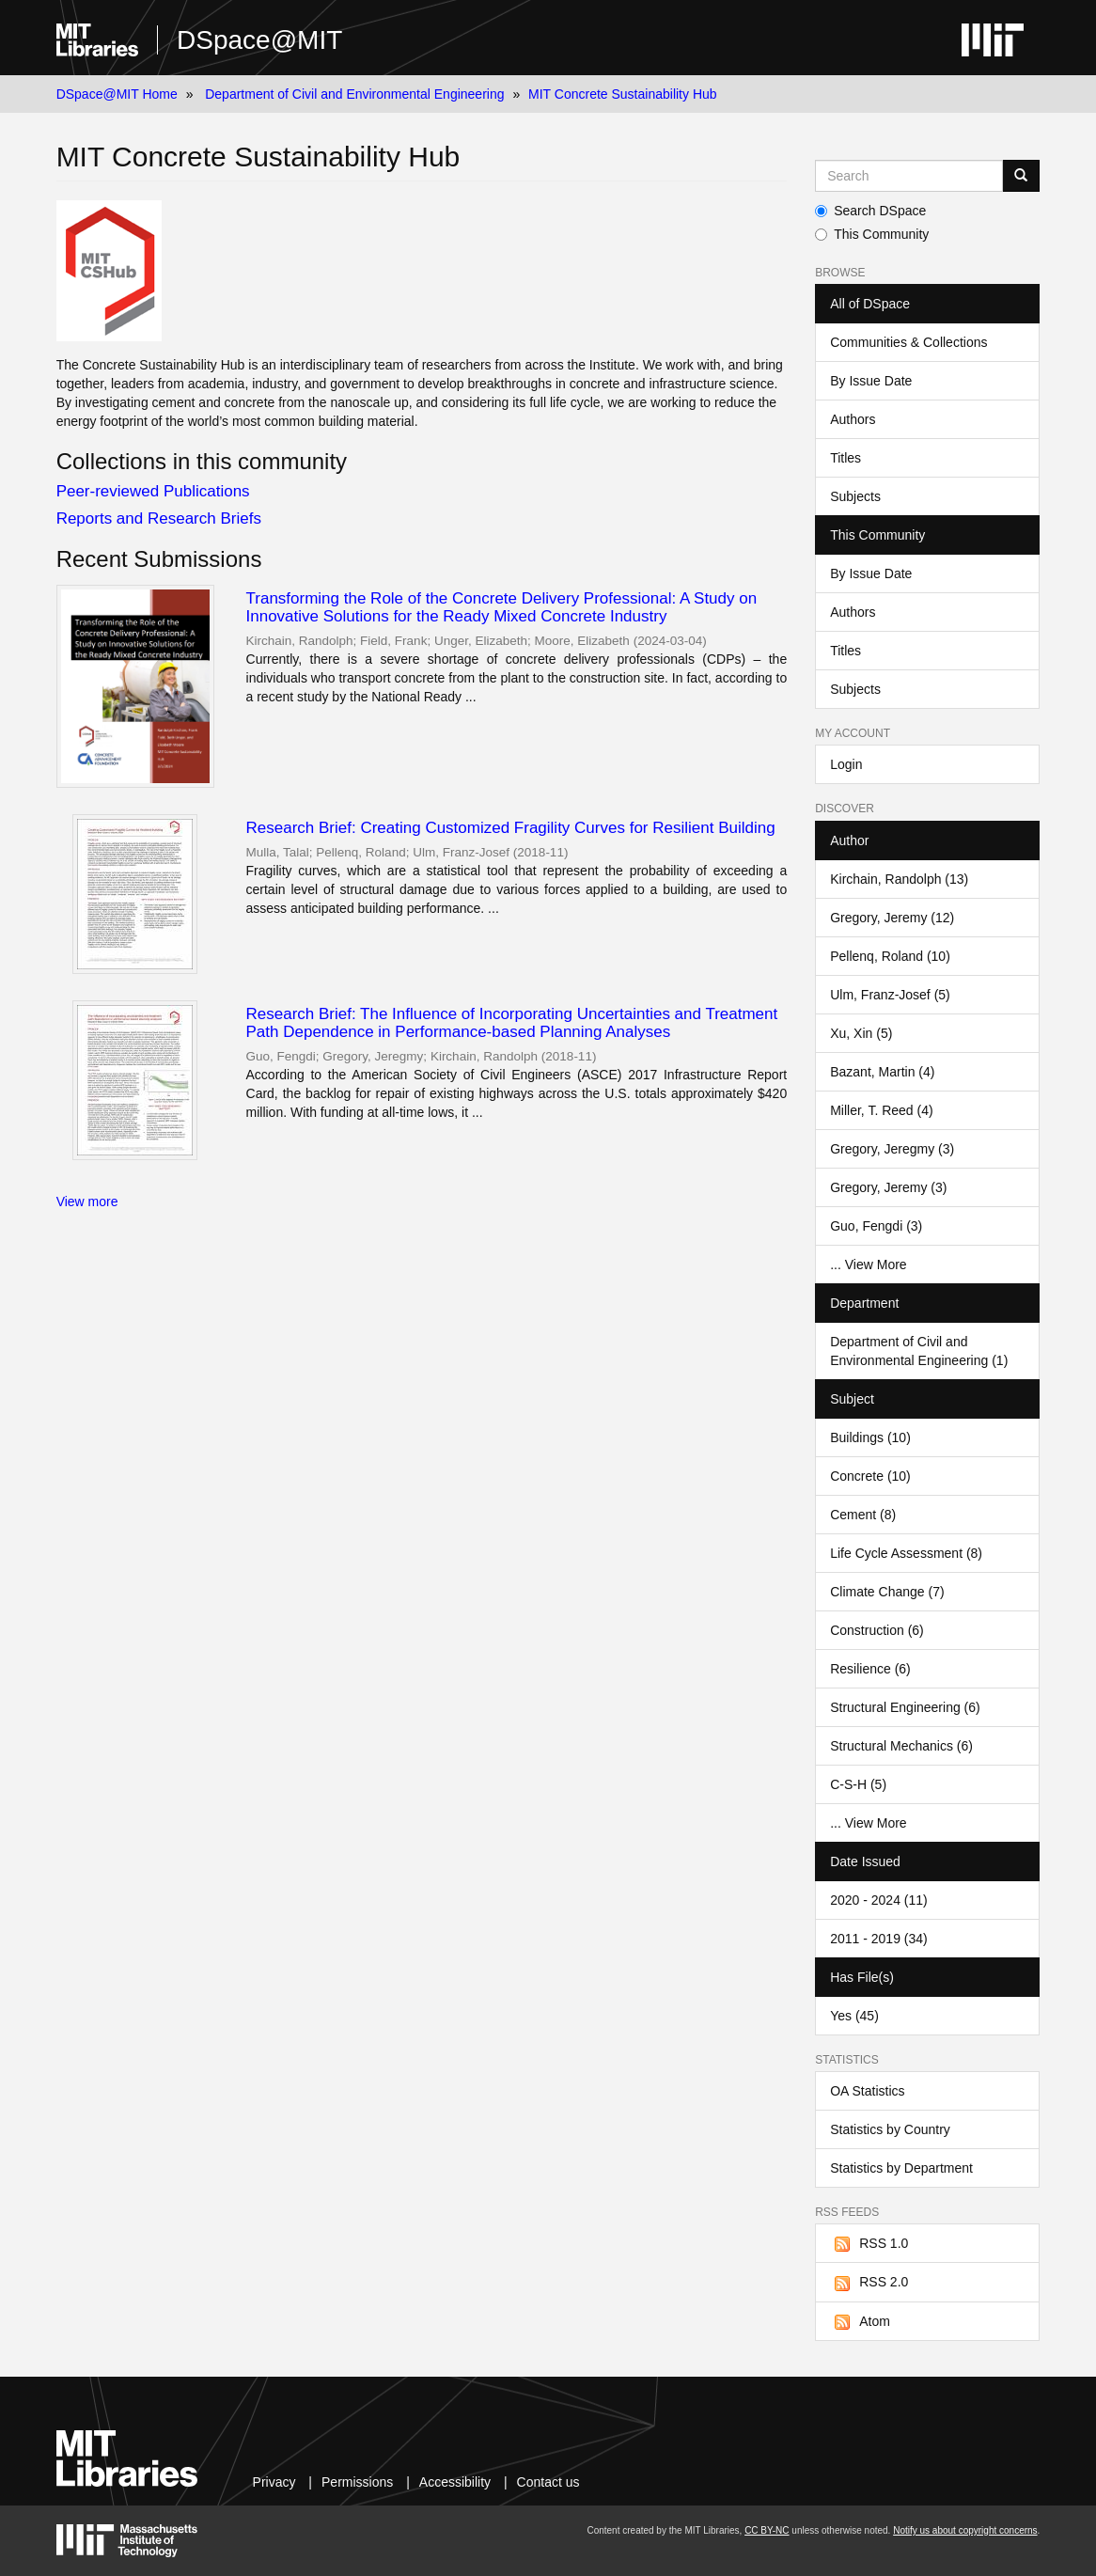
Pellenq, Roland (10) (890, 956)
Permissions (357, 2482)
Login (846, 764)
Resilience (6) (870, 1668)
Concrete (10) (870, 1476)
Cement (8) (863, 1514)
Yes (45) (854, 2015)
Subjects (855, 496)
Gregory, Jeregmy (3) (892, 1148)
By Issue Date (871, 380)
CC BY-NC (766, 2530)
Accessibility (455, 2482)
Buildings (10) (870, 1437)
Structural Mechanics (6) (901, 1745)
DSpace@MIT (259, 40)
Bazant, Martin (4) (882, 1071)
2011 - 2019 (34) (879, 1938)
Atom (860, 2322)
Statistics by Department (901, 2167)
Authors (852, 419)
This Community (872, 234)
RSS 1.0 (869, 2244)
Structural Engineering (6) (905, 1707)
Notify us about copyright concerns (965, 2530)
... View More (868, 1264)
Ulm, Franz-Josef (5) (890, 994)
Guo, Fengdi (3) (876, 1225)
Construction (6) (877, 1630)
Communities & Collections (908, 342)
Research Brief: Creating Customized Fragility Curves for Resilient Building (510, 828)
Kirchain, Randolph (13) (899, 879)
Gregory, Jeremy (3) (888, 1187)
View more (87, 1201)
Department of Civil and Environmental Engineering (354, 94)
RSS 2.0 (869, 2282)
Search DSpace (870, 210)
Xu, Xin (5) (861, 1033)
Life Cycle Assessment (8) (906, 1553)
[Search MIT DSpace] (909, 176)
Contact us (548, 2482)
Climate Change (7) (887, 1591)
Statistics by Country (890, 2129)
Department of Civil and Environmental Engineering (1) (919, 1351)
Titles (845, 457)
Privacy (274, 2482)
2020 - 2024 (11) (879, 1900)
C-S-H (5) (858, 1784)
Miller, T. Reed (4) (881, 1110)
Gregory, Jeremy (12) (892, 917)
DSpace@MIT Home (117, 94)
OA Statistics (867, 2090)
